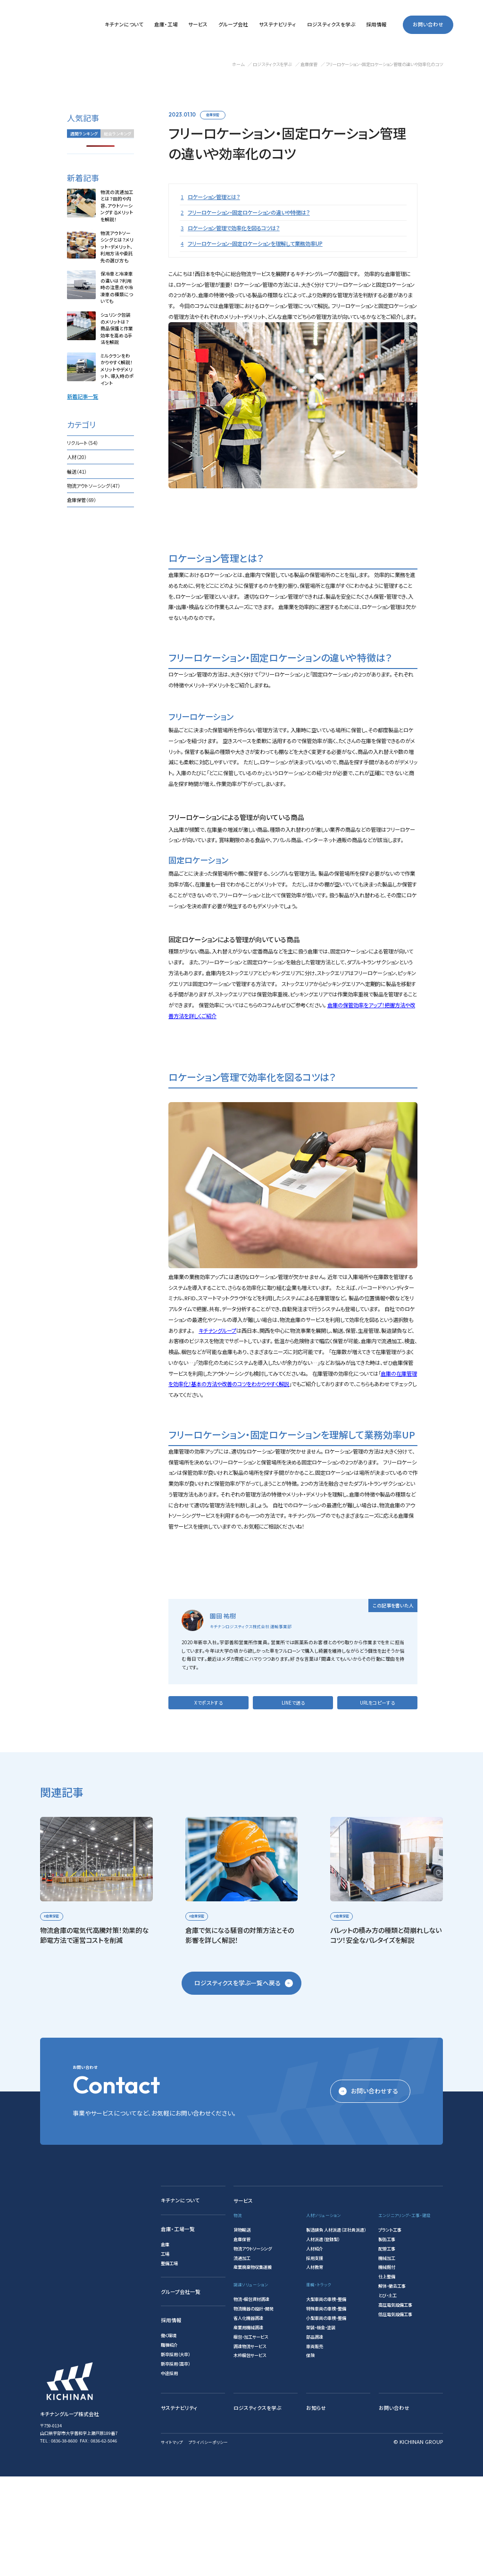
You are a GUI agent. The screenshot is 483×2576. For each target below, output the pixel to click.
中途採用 (169, 2472)
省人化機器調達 (248, 2417)
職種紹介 (169, 2444)
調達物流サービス (249, 2445)
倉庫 (165, 2344)
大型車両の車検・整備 (326, 2398)
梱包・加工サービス (250, 2436)
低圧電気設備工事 (395, 2413)
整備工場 (169, 2362)
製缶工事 (386, 2338)
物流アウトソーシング (252, 2347)
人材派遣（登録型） (323, 2338)
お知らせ (316, 2507)
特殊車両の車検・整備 (326, 2408)
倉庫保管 (212, 115)
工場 (165, 2353)
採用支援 (314, 2357)
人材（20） (77, 457)
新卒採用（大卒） (175, 2454)
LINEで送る (293, 1802)
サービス (243, 2300)
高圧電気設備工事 (395, 2404)
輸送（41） (77, 471)
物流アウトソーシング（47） (93, 485)
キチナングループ (217, 1397)
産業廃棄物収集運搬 (252, 2366)
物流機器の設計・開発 (253, 2408)
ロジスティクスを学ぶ (257, 2507)
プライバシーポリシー (208, 2541)
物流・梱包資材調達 (251, 2398)
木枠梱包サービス (249, 2454)
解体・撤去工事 (392, 2385)
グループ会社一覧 (180, 2390)
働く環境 (168, 2435)
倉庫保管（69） (81, 499)
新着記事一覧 (82, 396)
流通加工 (241, 2357)
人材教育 (314, 2366)
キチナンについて (180, 2299)
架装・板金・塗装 (320, 2426)
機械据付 (386, 2366)
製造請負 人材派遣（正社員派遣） (336, 2329)
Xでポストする (208, 1802)
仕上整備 (386, 2376)
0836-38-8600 (64, 2540)
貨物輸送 (241, 2329)
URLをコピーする (377, 1802)
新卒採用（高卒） (175, 2463)
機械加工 (386, 2357)
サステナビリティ (179, 2507)
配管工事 (386, 2347)
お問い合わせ (428, 25)
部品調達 (314, 2436)
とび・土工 (387, 2395)
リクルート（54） (82, 443)
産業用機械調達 (248, 2426)
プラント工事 (389, 2329)
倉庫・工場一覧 (178, 2328)
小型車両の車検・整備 (326, 2417)
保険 (310, 2454)
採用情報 (171, 2419)
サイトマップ (172, 2541)
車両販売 (314, 2445)
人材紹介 (314, 2347)
